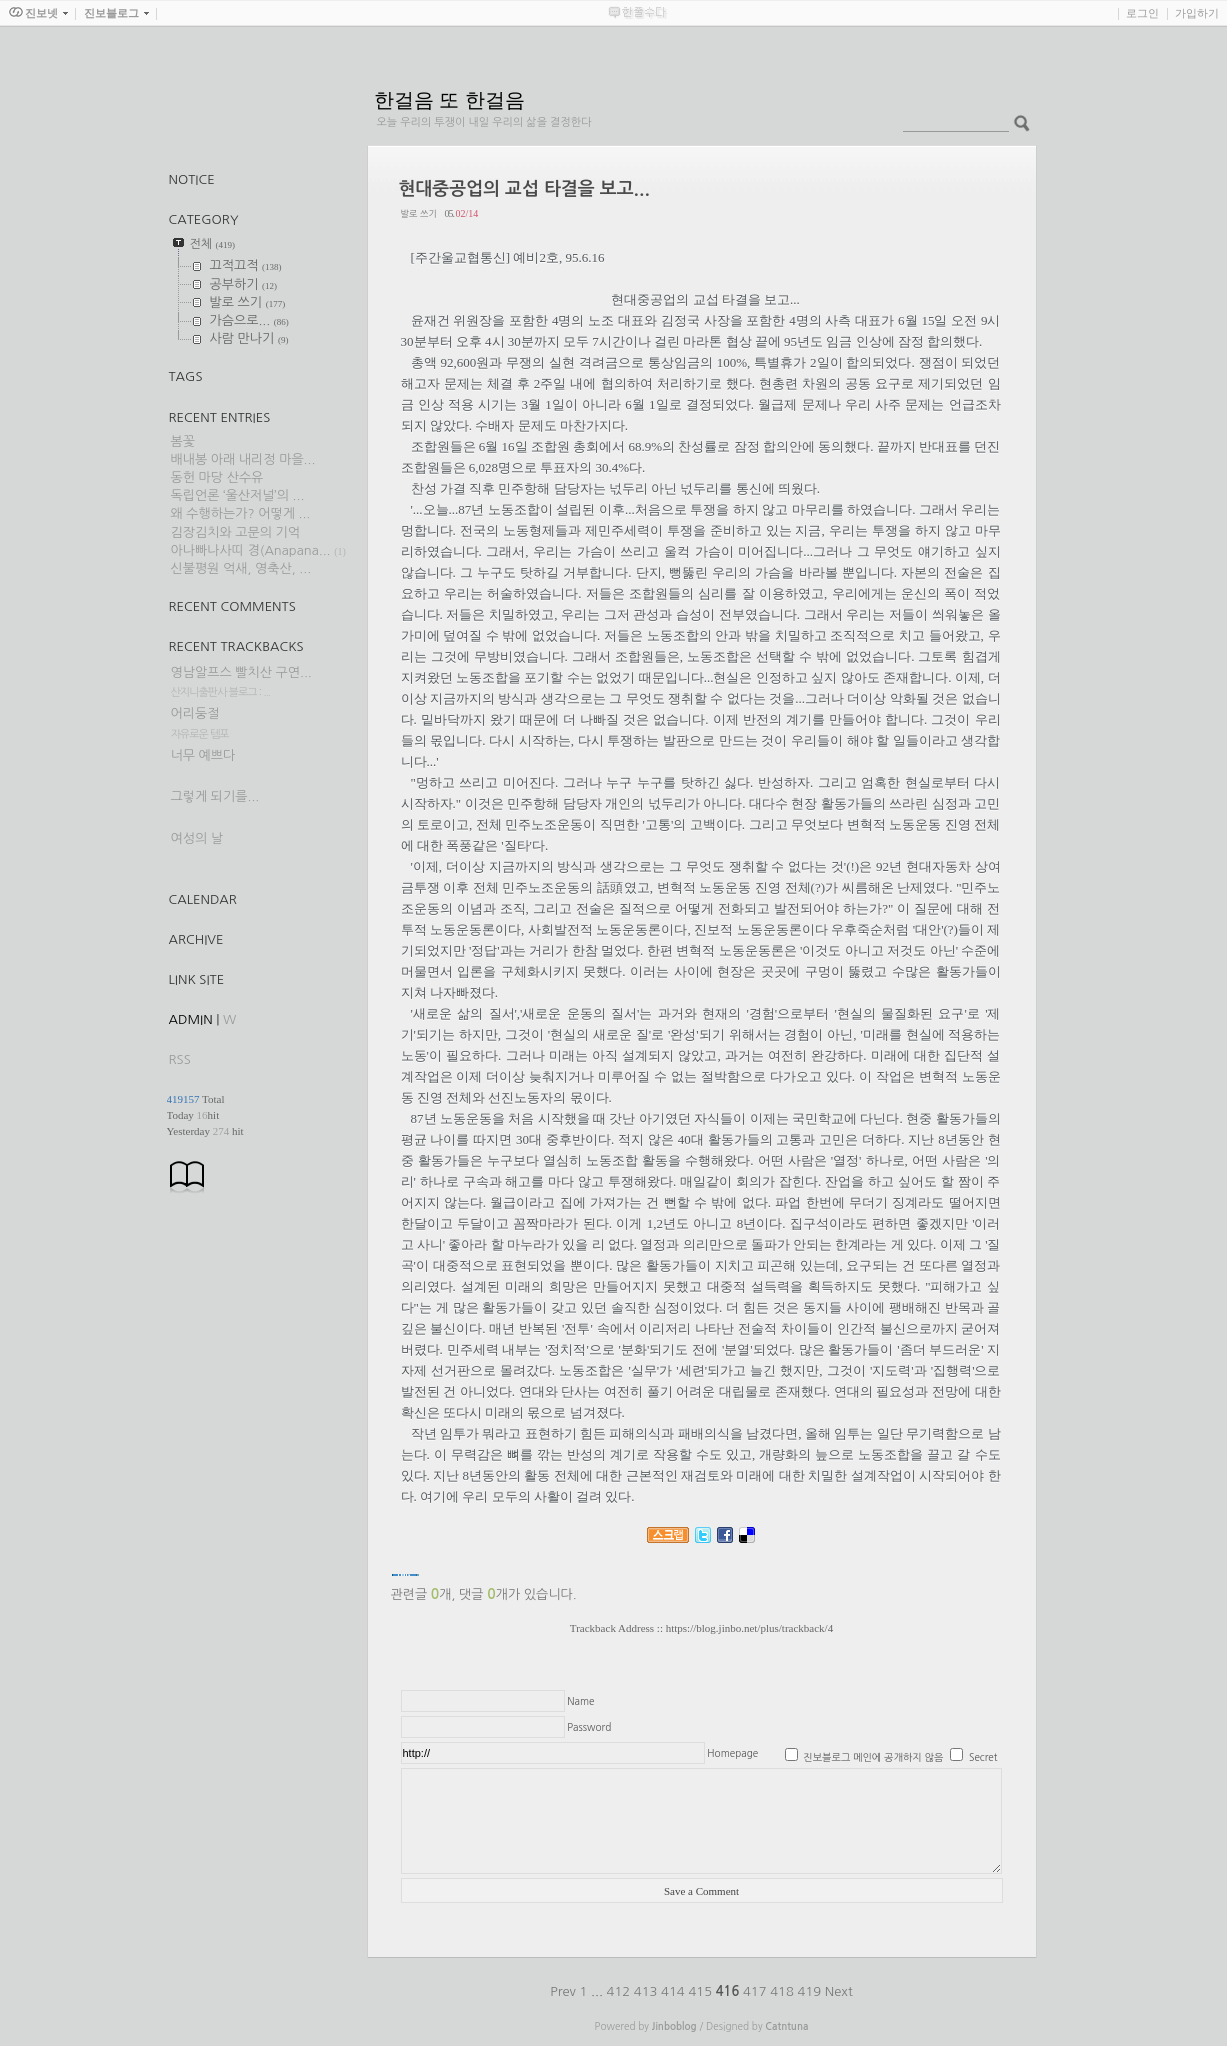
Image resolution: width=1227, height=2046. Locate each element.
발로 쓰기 (419, 213)
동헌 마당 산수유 (217, 477)
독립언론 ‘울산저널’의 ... (238, 495)
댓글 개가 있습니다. (517, 1594)
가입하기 (1197, 13)
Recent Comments (232, 606)
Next (839, 1991)
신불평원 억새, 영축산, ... (241, 568)
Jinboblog (674, 2026)
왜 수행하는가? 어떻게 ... (241, 513)
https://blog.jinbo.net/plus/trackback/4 (749, 1628)
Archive (196, 939)
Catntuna (786, 2026)
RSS (180, 1059)
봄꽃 (183, 441)
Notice (192, 179)
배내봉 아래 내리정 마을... (243, 459)
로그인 (1142, 13)
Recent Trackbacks (236, 646)
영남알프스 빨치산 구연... (241, 672)
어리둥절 (195, 713)
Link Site (197, 979)
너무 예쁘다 (203, 755)
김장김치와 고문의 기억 (235, 532)
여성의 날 (197, 838)
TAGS (186, 376)
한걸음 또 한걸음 (449, 100)
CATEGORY (204, 219)
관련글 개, (423, 1594)
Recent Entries (220, 417)
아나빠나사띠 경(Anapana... (251, 550)
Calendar (203, 899)
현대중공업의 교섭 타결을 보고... (524, 189)
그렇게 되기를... (215, 796)
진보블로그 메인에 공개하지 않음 (873, 1757)
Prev (564, 1991)
